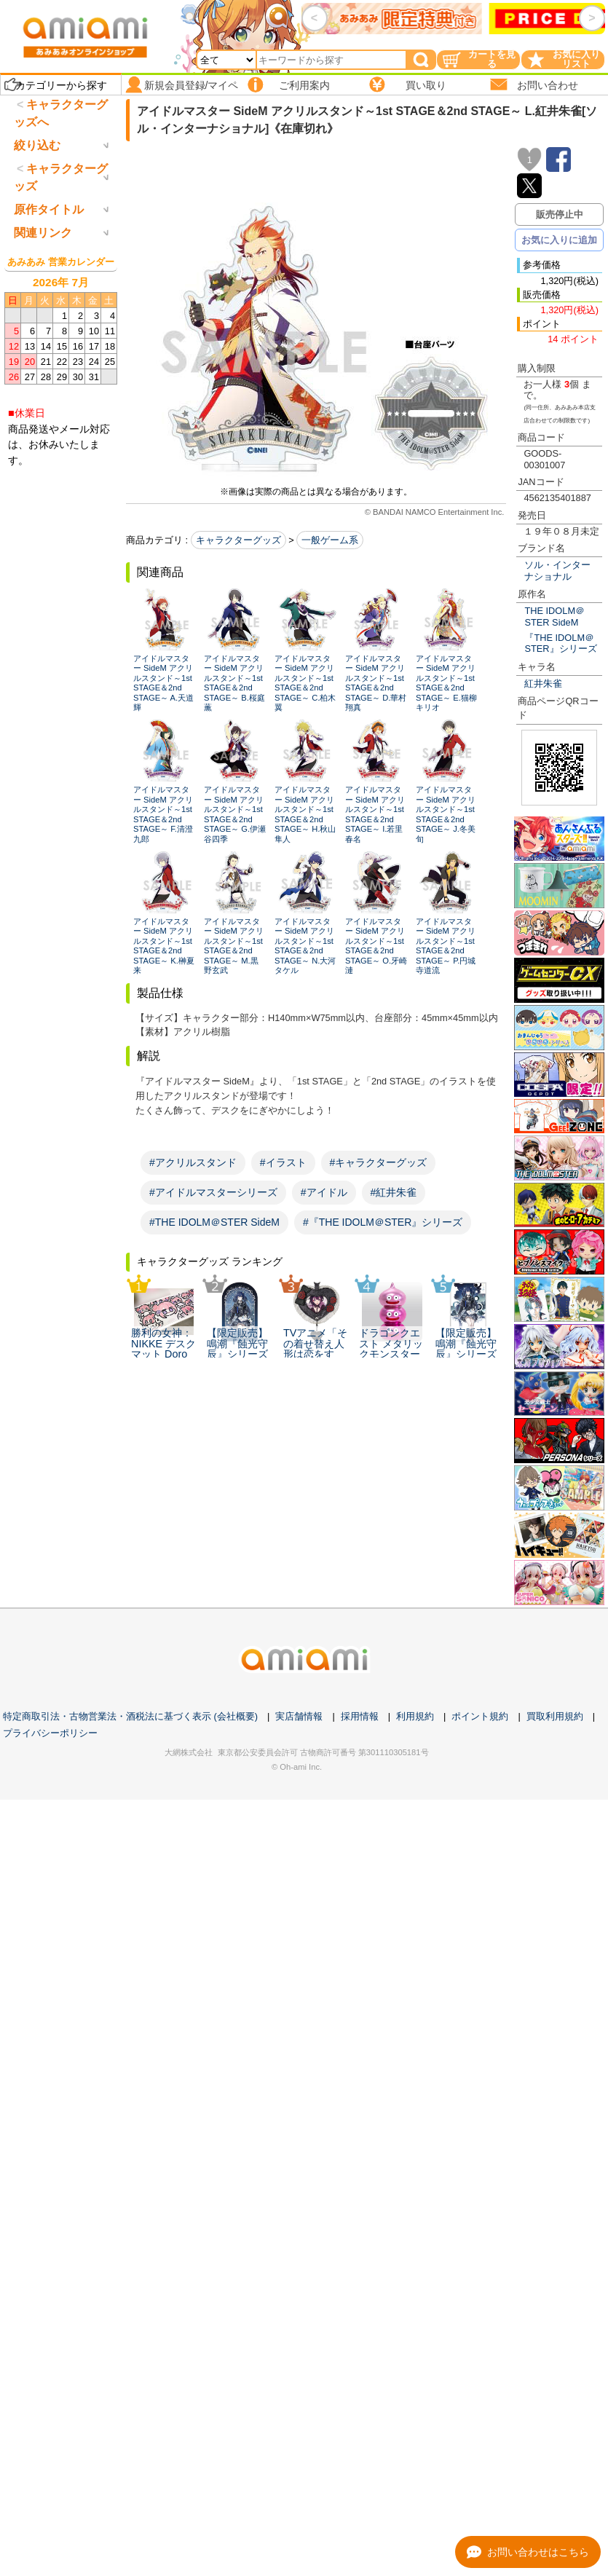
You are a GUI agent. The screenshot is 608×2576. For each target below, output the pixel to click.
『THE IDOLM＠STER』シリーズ (560, 643)
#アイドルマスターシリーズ (213, 1192)
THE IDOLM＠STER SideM (554, 616)
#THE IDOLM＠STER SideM (214, 1222)
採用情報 (360, 1716)
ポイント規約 (479, 1716)
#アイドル (324, 1192)
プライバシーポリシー (50, 1733)
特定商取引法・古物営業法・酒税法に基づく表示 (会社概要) (130, 1716)
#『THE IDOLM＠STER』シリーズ (382, 1222)
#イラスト (283, 1162)
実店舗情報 (299, 1716)
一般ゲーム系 (329, 540)
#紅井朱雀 (394, 1192)
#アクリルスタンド (193, 1162)
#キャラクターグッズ (378, 1162)
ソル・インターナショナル (557, 570)
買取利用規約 (554, 1716)
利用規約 (415, 1716)
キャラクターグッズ (238, 540)
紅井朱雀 (543, 683)
